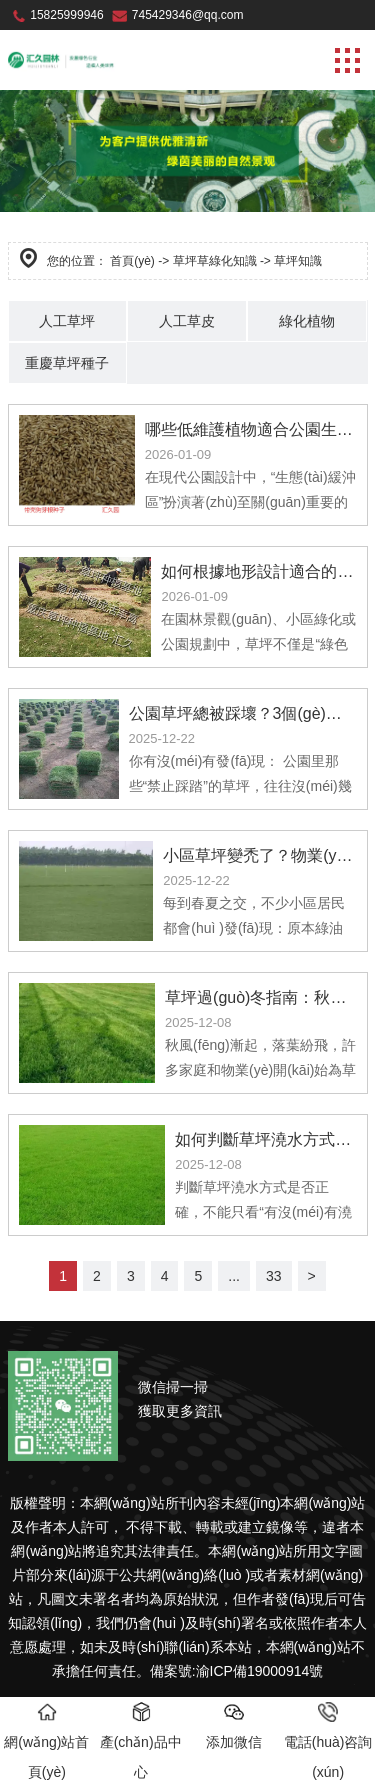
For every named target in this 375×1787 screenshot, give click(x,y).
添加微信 (234, 1726)
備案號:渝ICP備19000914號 (237, 1671)
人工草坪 (67, 321)
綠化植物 (307, 321)
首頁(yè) (132, 261)
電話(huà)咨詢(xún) (328, 1741)
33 (274, 1276)
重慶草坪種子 (67, 363)
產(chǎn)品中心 (141, 1741)
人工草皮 (187, 321)
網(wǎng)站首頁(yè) (46, 1741)
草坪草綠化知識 (215, 261)
